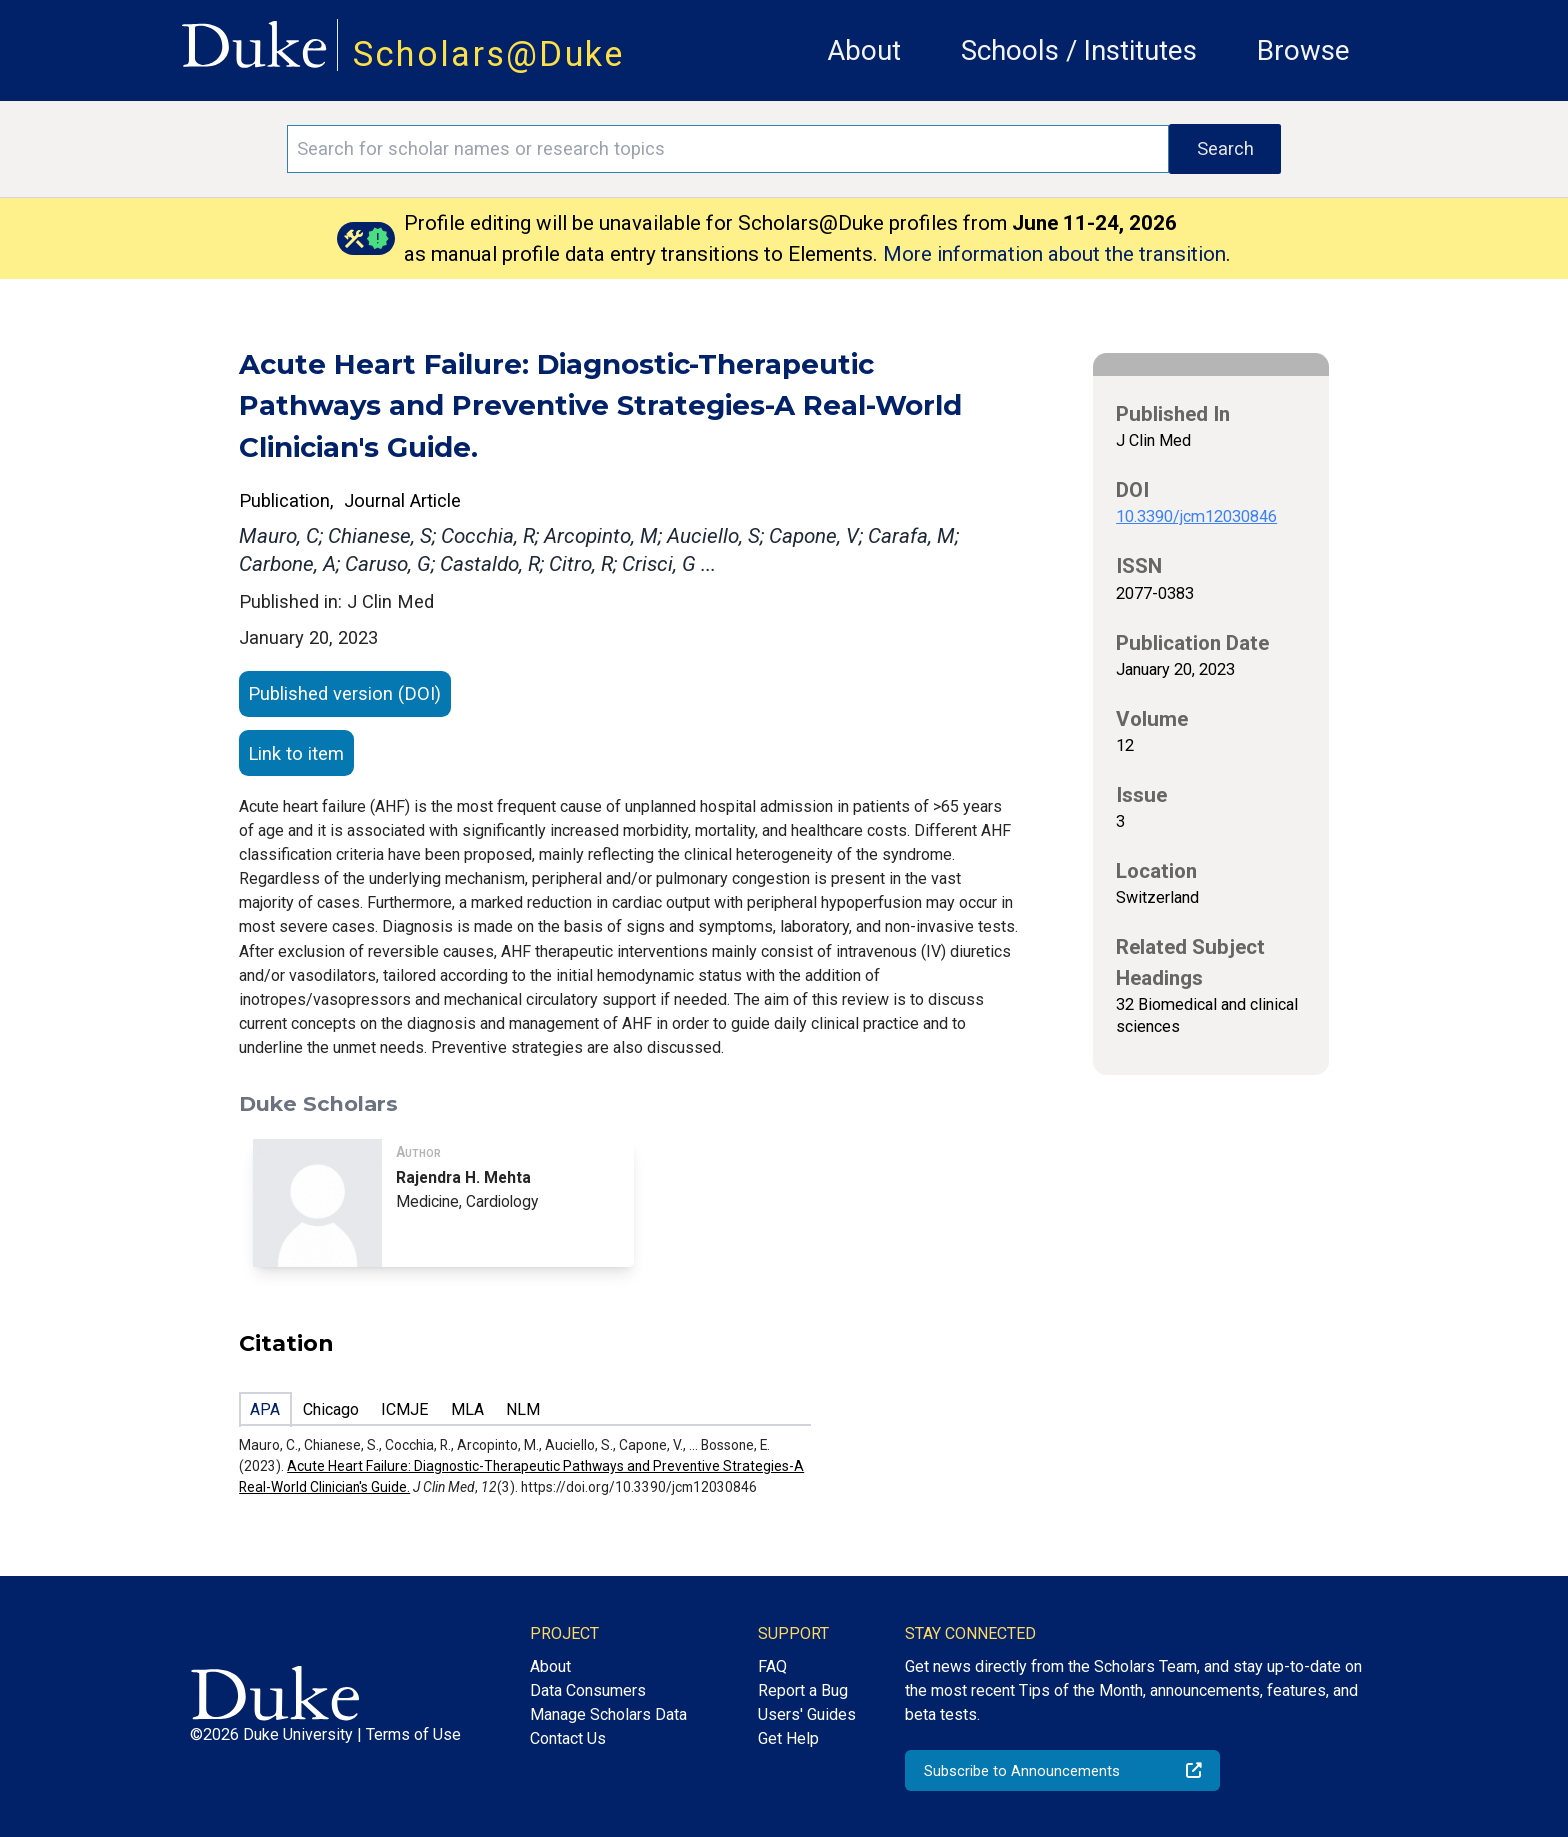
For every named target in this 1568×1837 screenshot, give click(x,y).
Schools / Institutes (1079, 50)
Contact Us (568, 1738)
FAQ (772, 1666)
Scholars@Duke (489, 54)
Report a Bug (803, 1690)
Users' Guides (807, 1714)
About (864, 50)
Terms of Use (413, 1734)
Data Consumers (588, 1690)
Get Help (788, 1738)
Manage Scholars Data (608, 1714)
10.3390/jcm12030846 (1196, 516)
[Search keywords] (728, 149)
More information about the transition (1054, 254)
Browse (1303, 50)
